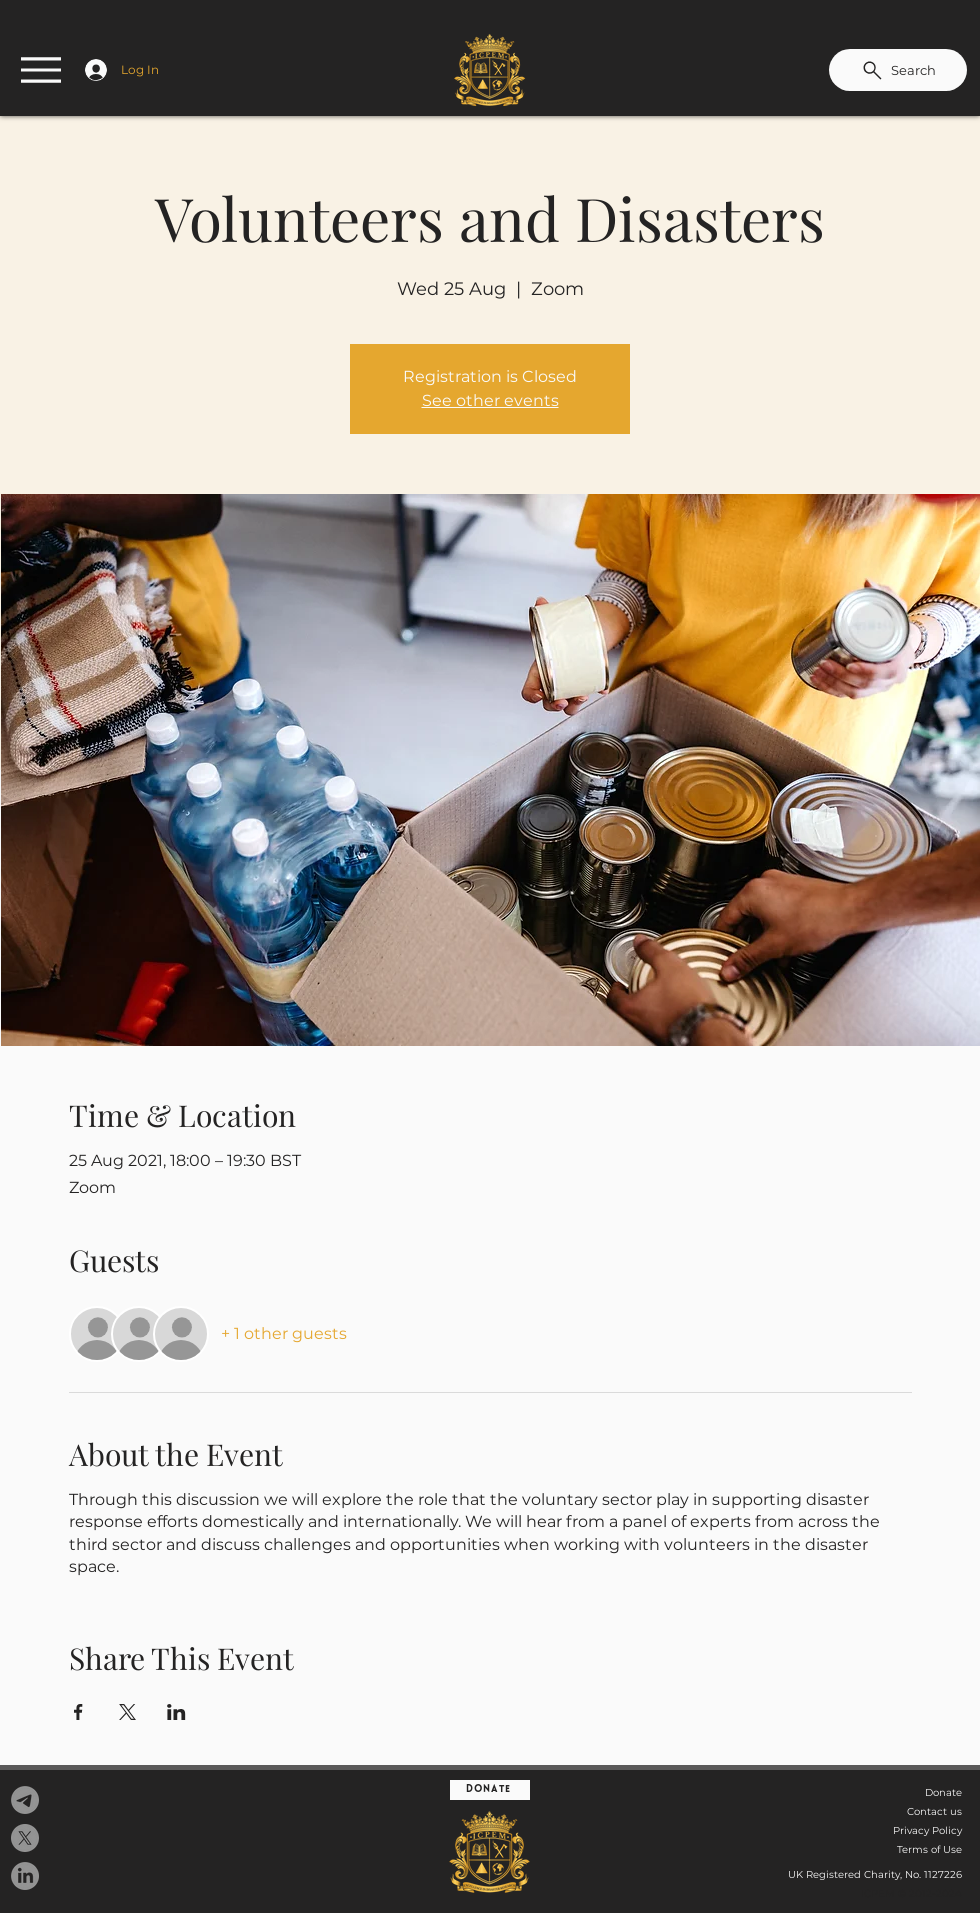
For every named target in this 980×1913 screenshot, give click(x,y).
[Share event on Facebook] (78, 1712)
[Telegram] (25, 1800)
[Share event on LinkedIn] (176, 1712)
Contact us (934, 1811)
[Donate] (490, 1790)
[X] (25, 1838)
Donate (943, 1792)
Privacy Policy (927, 1830)
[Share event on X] (127, 1712)
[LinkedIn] (25, 1876)
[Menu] (41, 70)
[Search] (898, 70)
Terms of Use (929, 1849)
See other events (490, 400)
